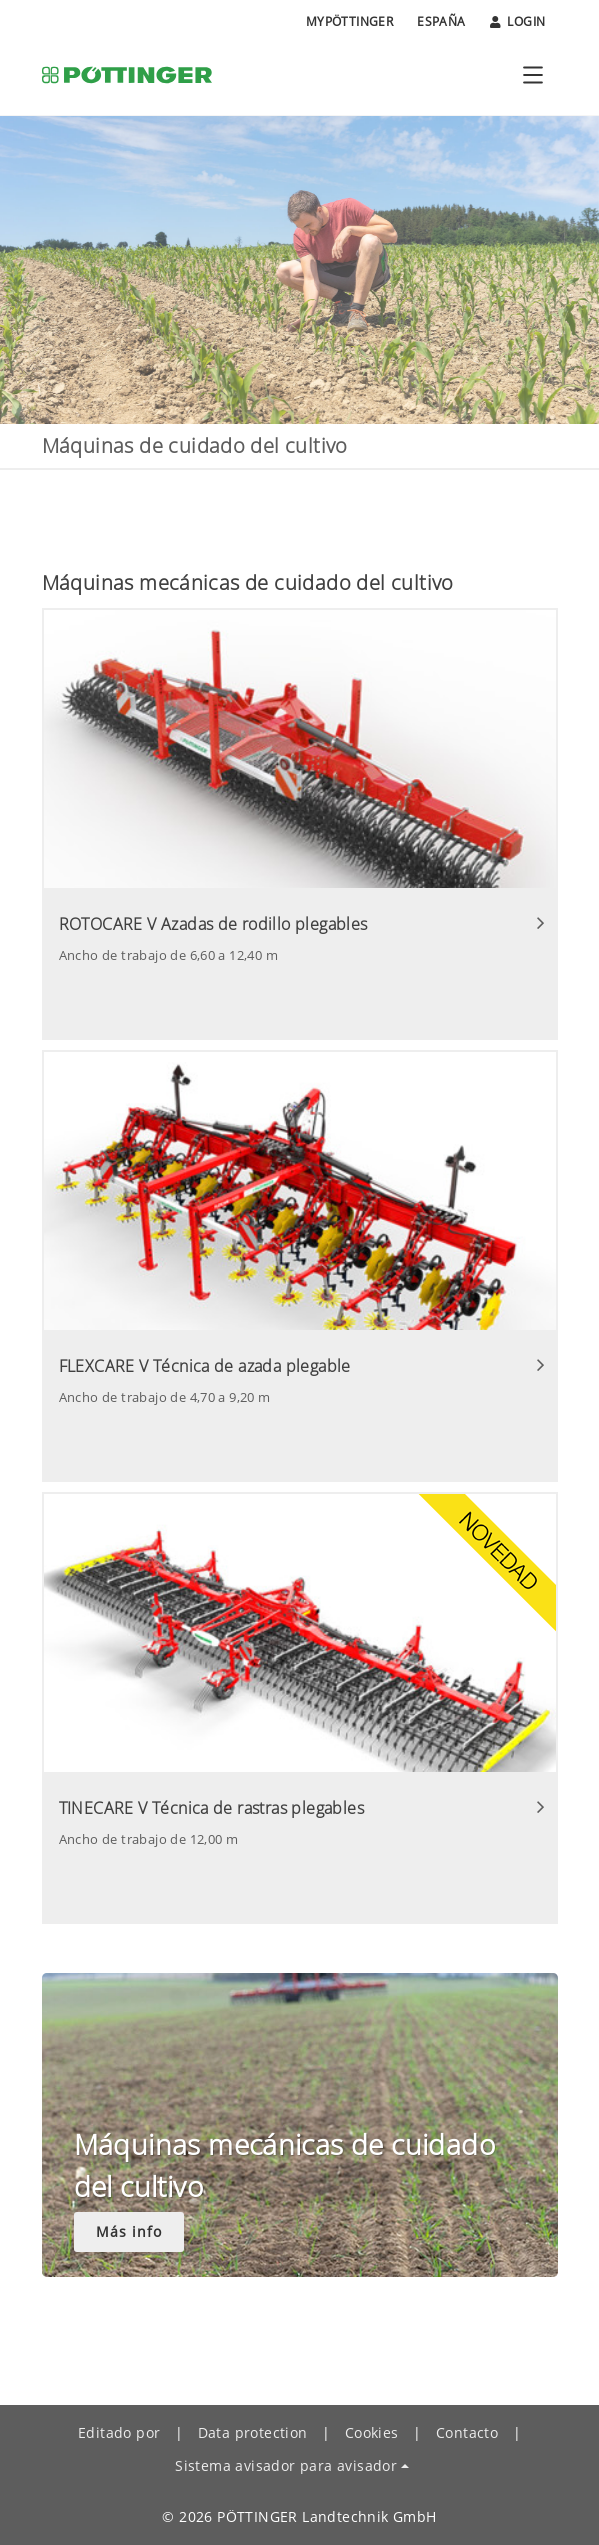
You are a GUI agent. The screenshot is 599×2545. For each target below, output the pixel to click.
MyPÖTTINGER (349, 21)
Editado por (119, 2432)
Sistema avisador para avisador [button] (286, 2465)
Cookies (372, 2432)
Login (518, 22)
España (441, 21)
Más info (129, 2231)
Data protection (253, 2432)
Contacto (467, 2432)
